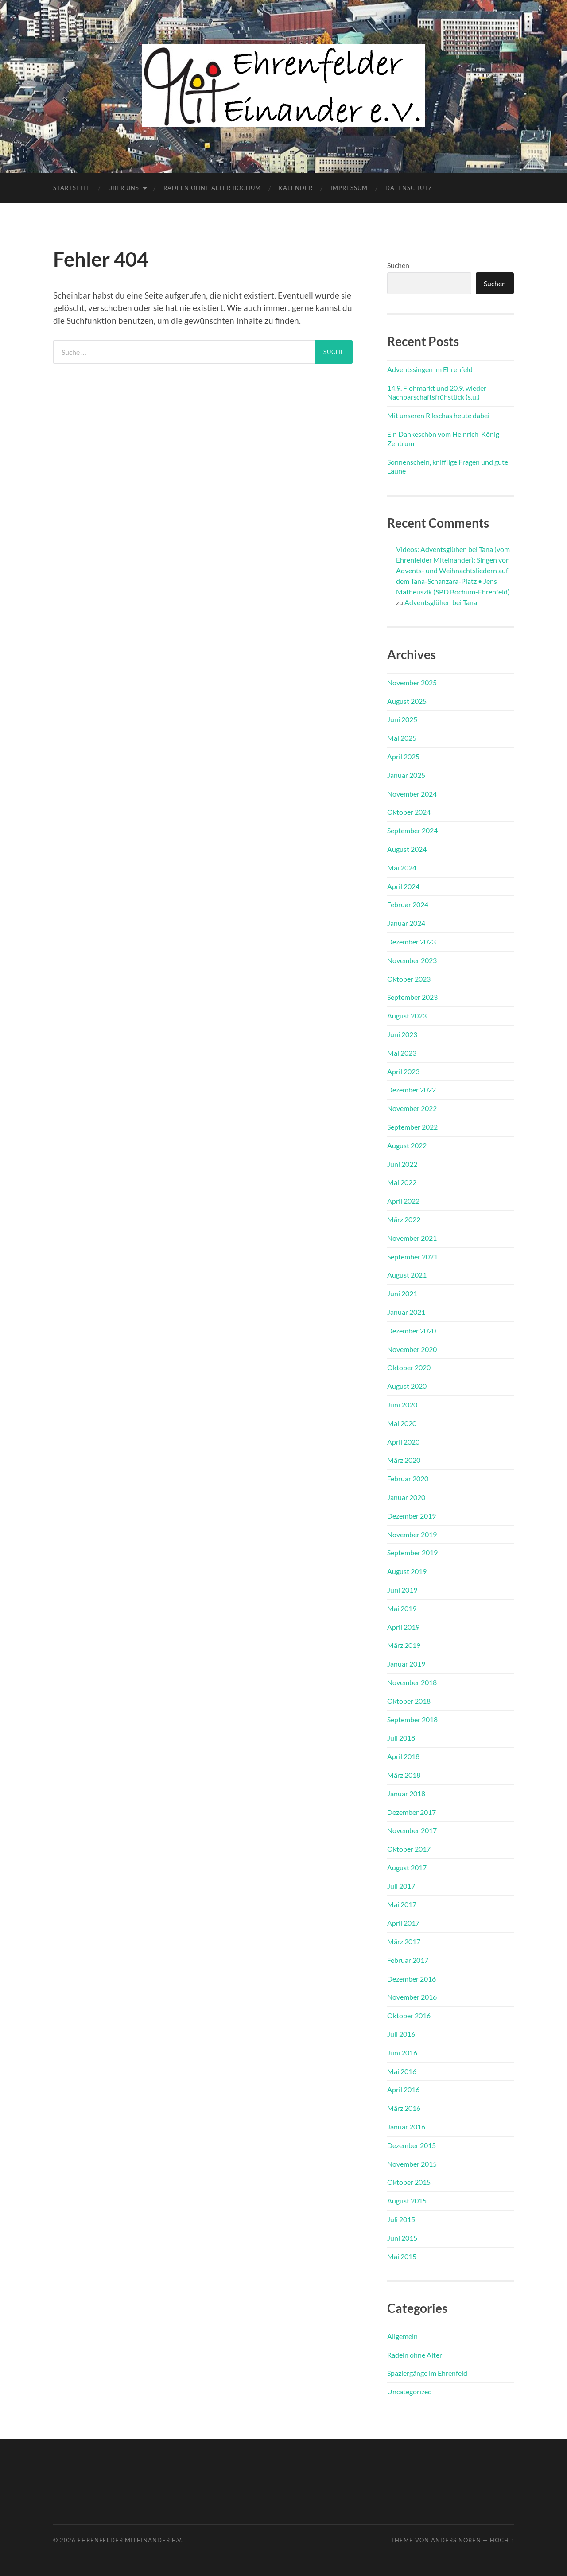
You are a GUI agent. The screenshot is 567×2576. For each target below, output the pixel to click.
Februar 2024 (407, 904)
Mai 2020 (401, 1423)
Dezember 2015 (411, 2145)
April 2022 (403, 1201)
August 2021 (407, 1275)
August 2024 (407, 849)
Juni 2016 (402, 2052)
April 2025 (403, 756)
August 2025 (407, 701)
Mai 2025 (401, 738)
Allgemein (402, 2336)
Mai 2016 (401, 2071)
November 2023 (412, 960)
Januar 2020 (406, 1497)
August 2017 (407, 1867)
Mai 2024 (401, 867)
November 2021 (412, 1238)
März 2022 (403, 1219)
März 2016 (403, 2108)
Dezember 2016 (411, 1978)
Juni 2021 (402, 1293)
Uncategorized (409, 2391)
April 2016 (403, 2089)
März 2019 (403, 1645)
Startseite (71, 187)
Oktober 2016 (409, 2015)
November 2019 (412, 1534)
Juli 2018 (401, 1737)
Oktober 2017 (409, 1849)
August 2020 (407, 1386)
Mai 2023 (401, 1053)
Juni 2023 (402, 1034)
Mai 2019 (401, 1608)
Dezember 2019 (411, 1515)
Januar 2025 (406, 775)
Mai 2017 (401, 1904)
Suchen (398, 265)
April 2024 (403, 886)
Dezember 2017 (411, 1812)
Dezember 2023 (411, 941)
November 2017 (412, 1830)
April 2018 (403, 1756)
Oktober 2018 (409, 1701)
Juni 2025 (402, 719)
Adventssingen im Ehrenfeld (430, 369)
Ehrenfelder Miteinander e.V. (130, 2540)
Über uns (123, 187)
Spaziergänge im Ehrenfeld (427, 2373)
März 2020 (403, 1460)
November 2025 (412, 682)
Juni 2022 (402, 1164)
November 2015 (412, 2164)
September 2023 (412, 997)
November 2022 (412, 1108)
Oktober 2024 (409, 812)
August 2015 (407, 2200)
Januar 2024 (406, 923)
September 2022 (412, 1127)
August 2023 (407, 1015)
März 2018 (403, 1775)
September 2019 (412, 1552)
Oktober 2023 (409, 979)
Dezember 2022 (411, 1089)
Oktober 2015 (409, 2182)
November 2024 (412, 793)
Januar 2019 (406, 1663)
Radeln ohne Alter (414, 2355)
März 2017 (403, 1941)
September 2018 (412, 1719)
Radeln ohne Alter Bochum (212, 187)
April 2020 (403, 1442)
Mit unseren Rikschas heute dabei (438, 415)
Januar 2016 (406, 2126)
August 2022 (407, 1145)
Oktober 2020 (409, 1367)
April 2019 (403, 1627)
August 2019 (407, 1571)
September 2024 (412, 830)
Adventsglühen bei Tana (440, 602)
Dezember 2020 (411, 1330)
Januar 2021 (406, 1312)
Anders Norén (456, 2540)
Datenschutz (408, 187)
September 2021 (412, 1256)
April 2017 (403, 1923)
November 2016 (412, 1997)
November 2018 (412, 1682)
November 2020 (412, 1349)
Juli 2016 (401, 2034)
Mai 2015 (401, 2256)
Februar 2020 (407, 1478)
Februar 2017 (407, 1960)
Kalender (296, 187)
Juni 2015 (402, 2238)
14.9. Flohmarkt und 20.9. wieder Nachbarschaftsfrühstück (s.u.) (436, 392)
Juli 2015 (401, 2219)
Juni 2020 (402, 1404)
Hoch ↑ (502, 2540)
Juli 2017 (401, 1886)
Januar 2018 (406, 1793)
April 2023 (403, 1071)
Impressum (349, 187)
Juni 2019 (402, 1589)
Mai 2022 (401, 1182)
